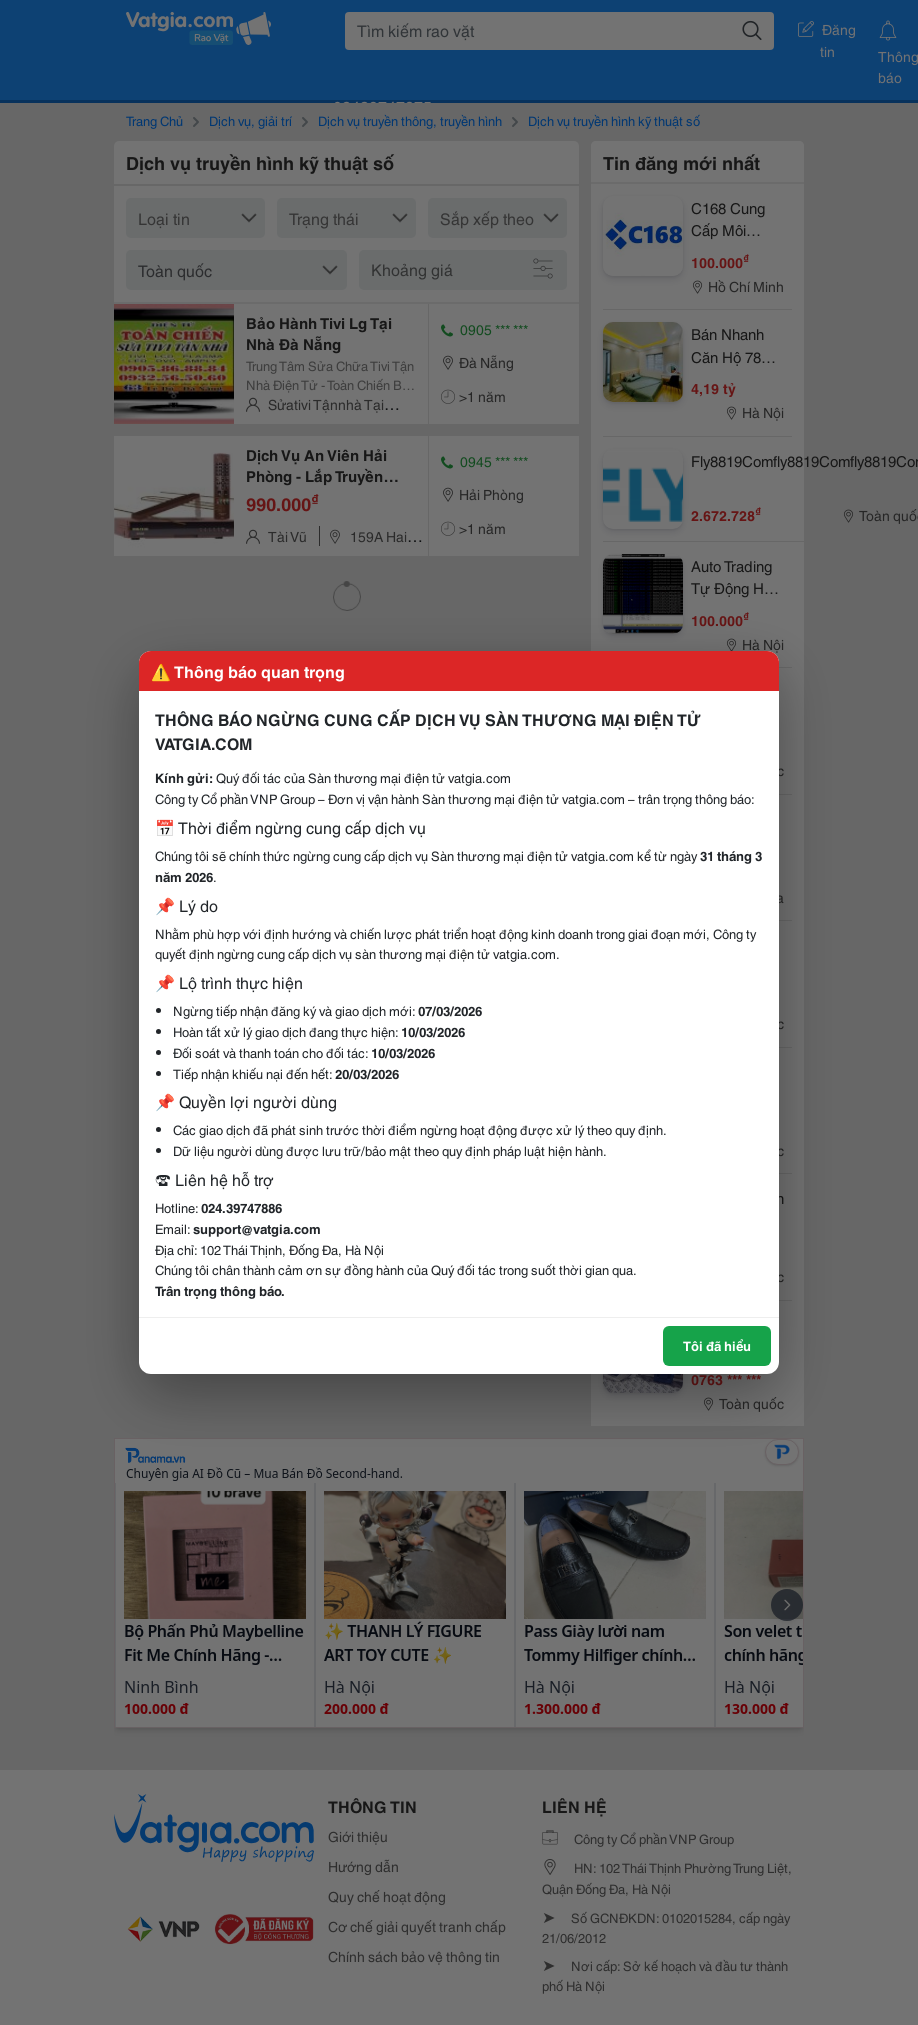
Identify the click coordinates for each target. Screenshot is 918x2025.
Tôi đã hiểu (717, 1345)
